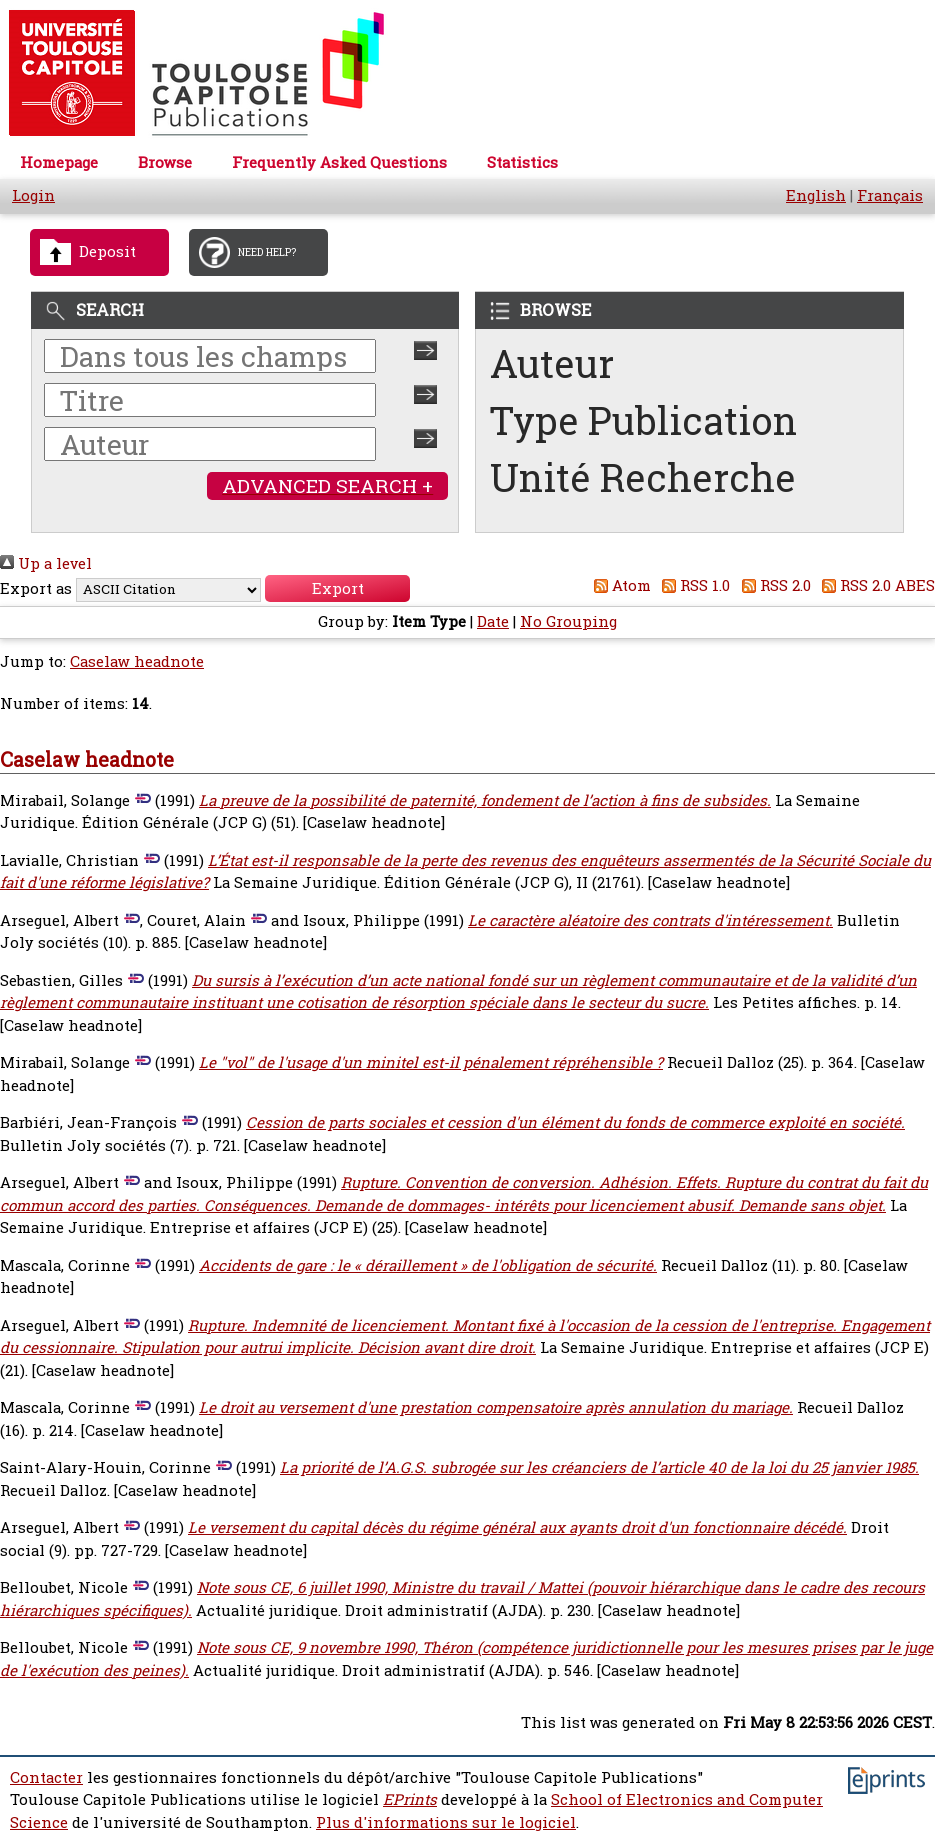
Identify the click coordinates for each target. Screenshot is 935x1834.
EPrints (410, 1799)
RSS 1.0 (693, 585)
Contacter (46, 1777)
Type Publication (643, 420)
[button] (337, 588)
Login (33, 195)
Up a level (46, 563)
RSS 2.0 (772, 585)
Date (493, 621)
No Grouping (568, 621)
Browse (165, 162)
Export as (36, 588)
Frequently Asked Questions (339, 162)
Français (890, 195)
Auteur (552, 363)
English (816, 195)
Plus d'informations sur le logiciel (446, 1822)
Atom (618, 585)
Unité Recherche (643, 477)
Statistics (522, 162)
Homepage (59, 162)
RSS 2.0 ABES (875, 585)
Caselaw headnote (137, 661)
